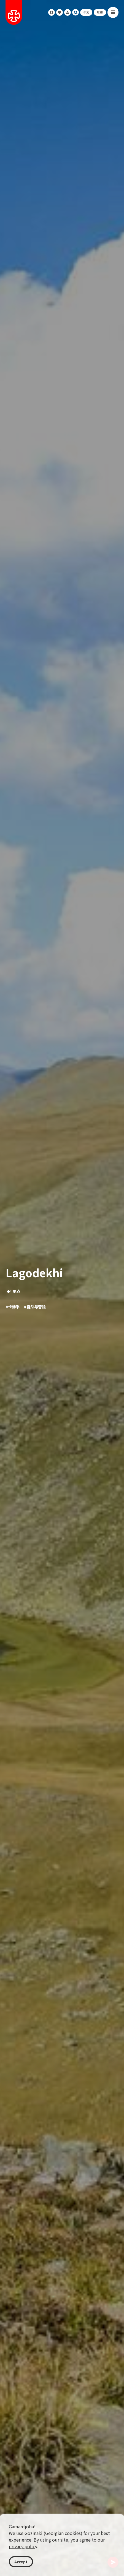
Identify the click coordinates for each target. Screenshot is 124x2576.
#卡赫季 (13, 1306)
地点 (13, 1291)
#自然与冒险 (35, 1306)
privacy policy (23, 2546)
